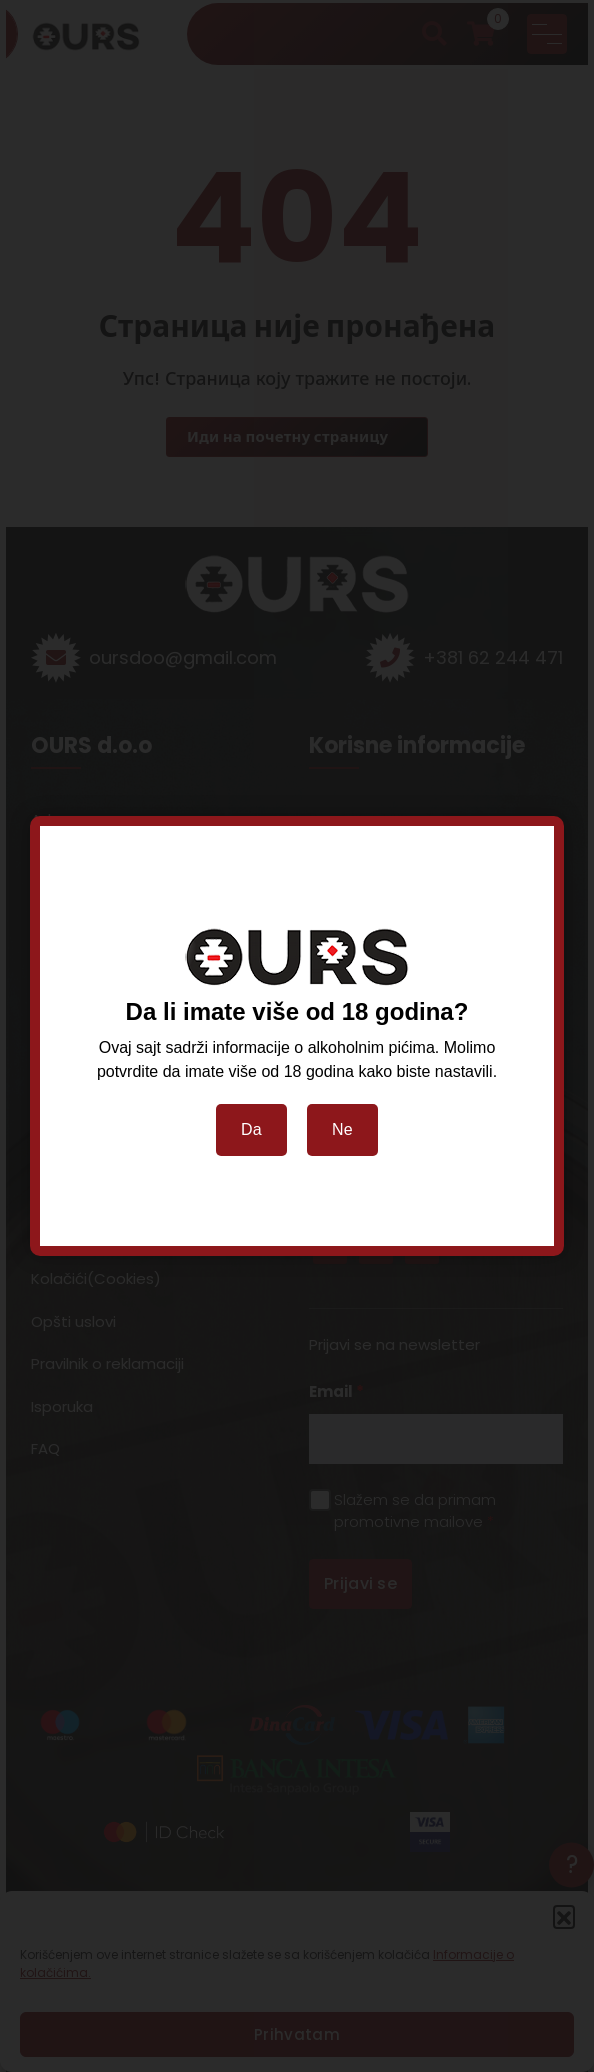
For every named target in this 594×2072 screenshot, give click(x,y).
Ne (342, 1129)
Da (251, 1129)
